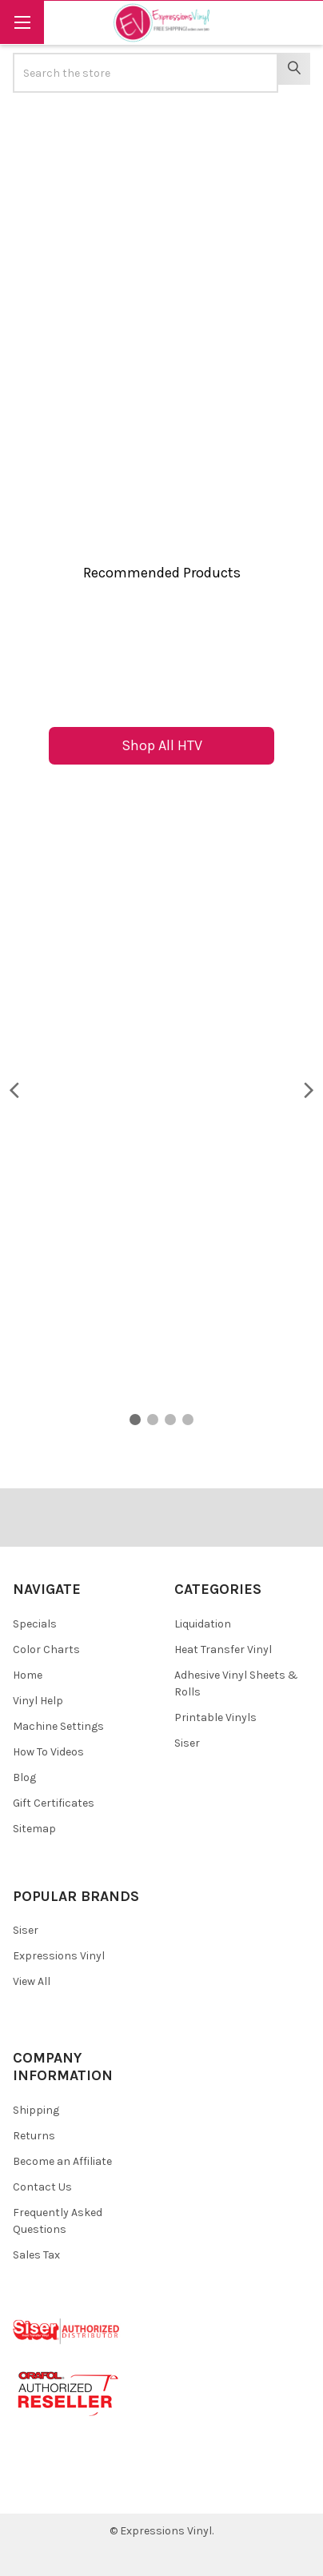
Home (27, 1675)
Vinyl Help (38, 1700)
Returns (34, 2136)
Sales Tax (36, 2255)
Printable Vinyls (215, 1717)
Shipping (36, 2110)
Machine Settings (58, 1726)
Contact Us (42, 2187)
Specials (35, 1624)
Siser (187, 1743)
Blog (24, 1777)
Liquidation (202, 1624)
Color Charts (46, 1649)
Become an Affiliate (62, 2161)
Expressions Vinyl (59, 1956)
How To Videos (48, 1752)
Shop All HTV (162, 745)
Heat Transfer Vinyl (223, 1649)
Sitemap (34, 1828)
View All (31, 1981)
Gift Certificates (53, 1803)
